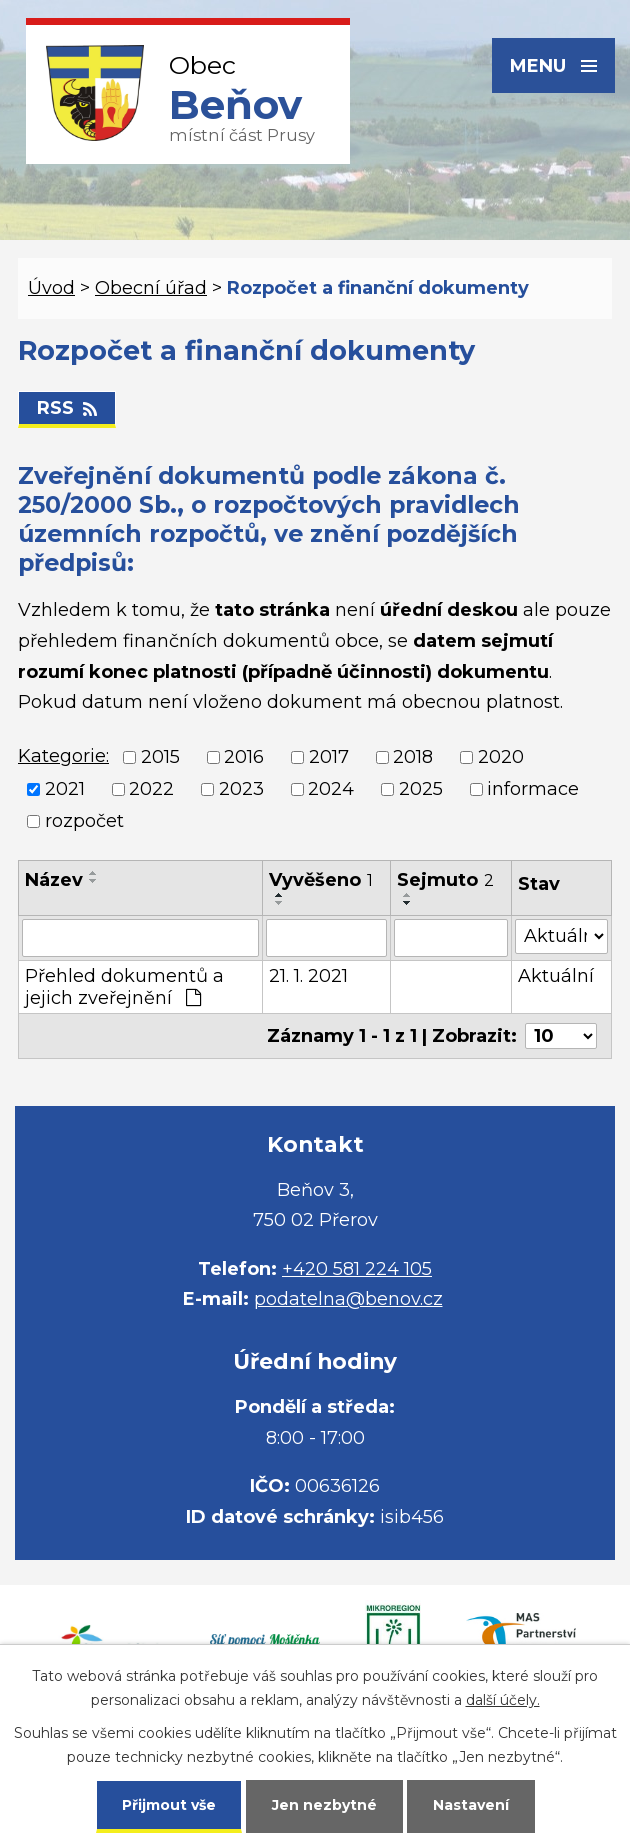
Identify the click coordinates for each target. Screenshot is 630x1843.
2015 (160, 757)
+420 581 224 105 (357, 1269)
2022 (151, 789)
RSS (67, 408)
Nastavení (471, 1805)
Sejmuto (445, 880)
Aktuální (556, 976)
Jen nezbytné (324, 1805)
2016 (244, 757)
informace (533, 789)
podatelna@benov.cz (348, 1299)
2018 (413, 757)
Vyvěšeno (321, 880)
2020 (501, 757)
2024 (331, 789)
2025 (421, 789)
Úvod (51, 288)
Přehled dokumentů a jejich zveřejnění (124, 987)
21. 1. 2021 (308, 976)
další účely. (503, 1700)
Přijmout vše (169, 1805)
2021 (65, 789)
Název (54, 880)
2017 (329, 757)
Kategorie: (63, 756)
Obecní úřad (151, 288)
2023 (241, 789)
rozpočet (84, 822)
